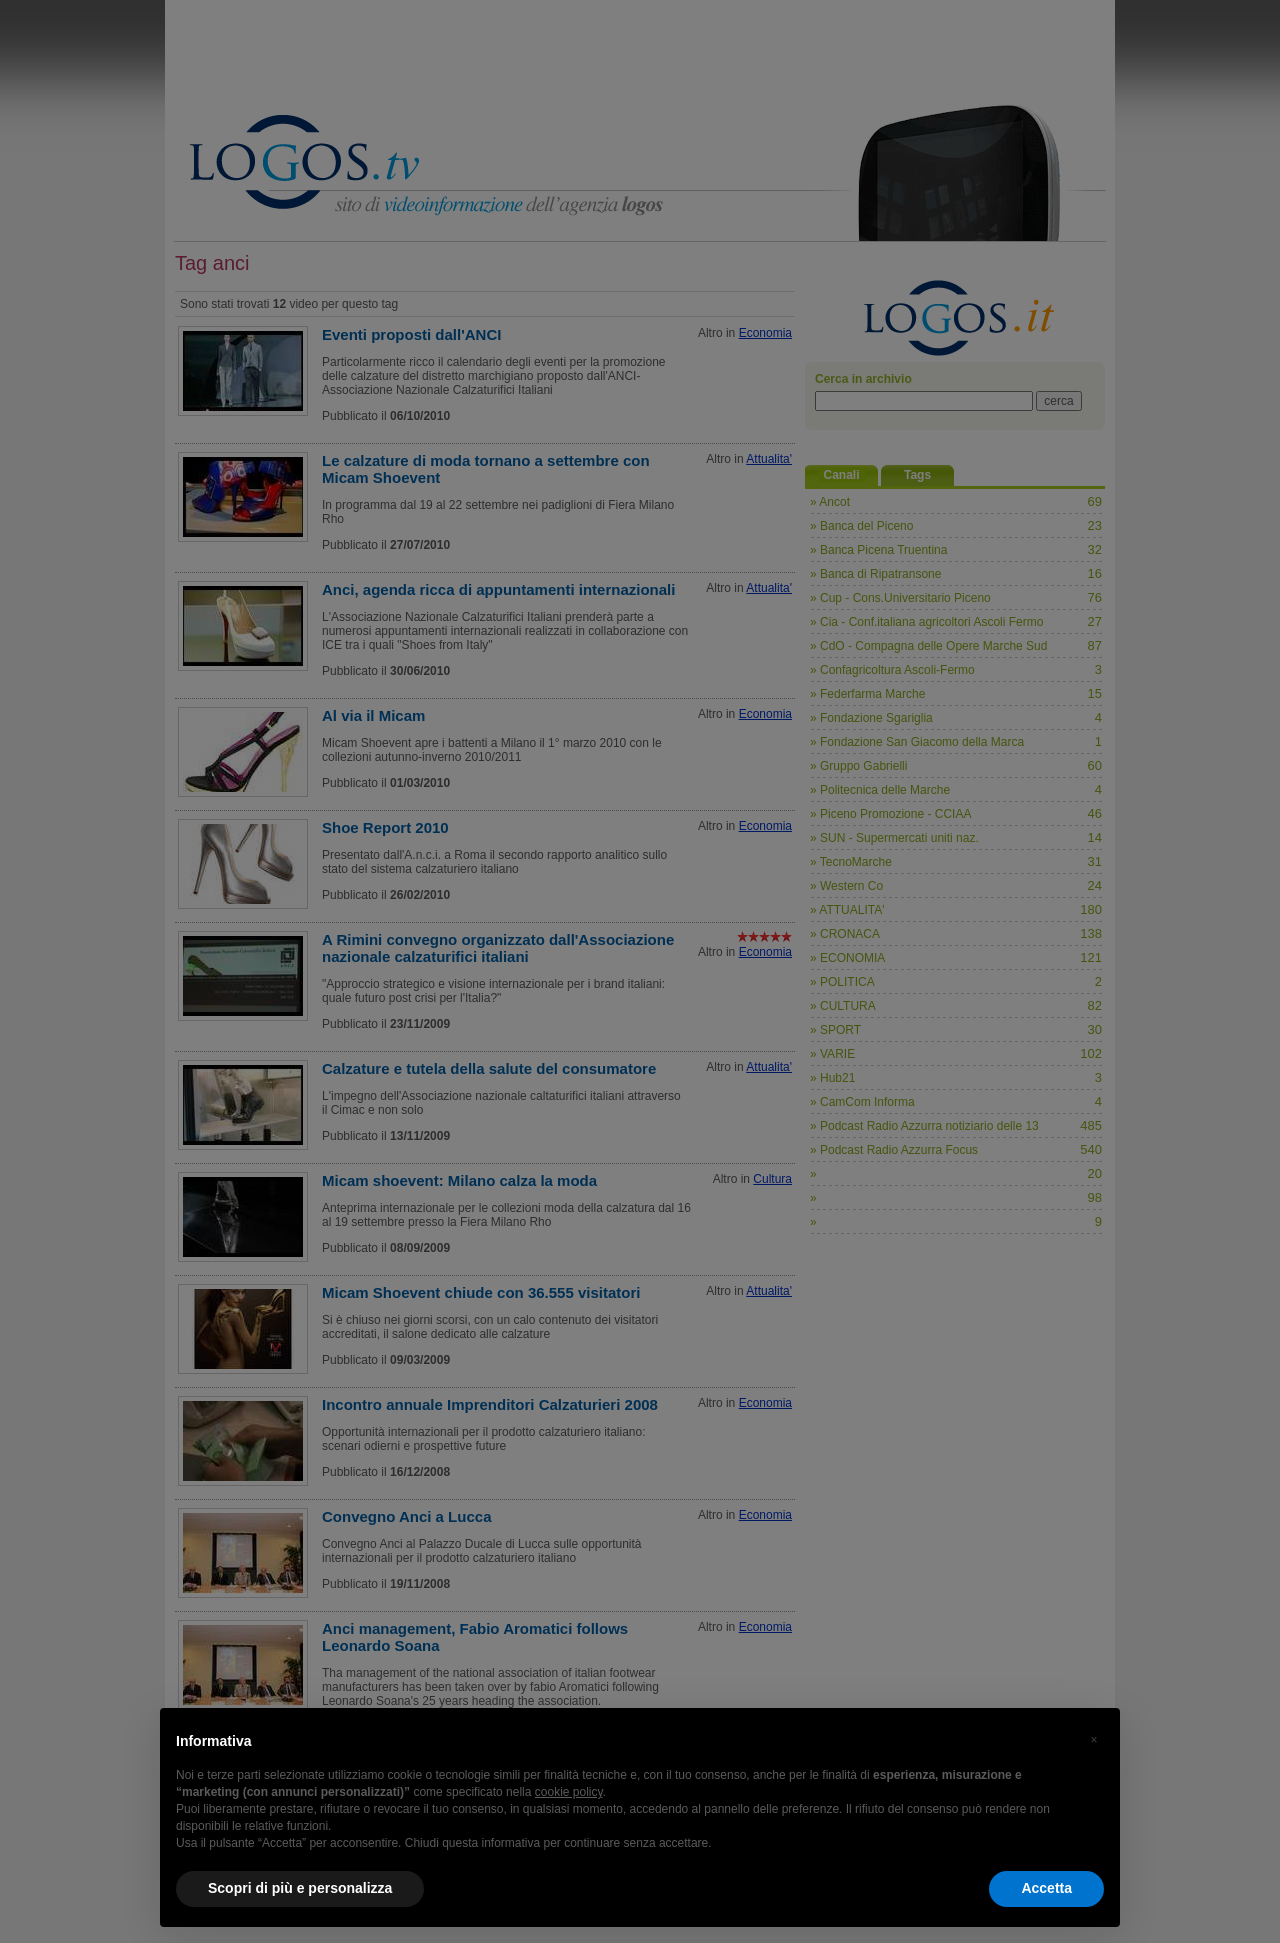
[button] (1094, 1740)
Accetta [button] (1046, 1888)
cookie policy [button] (569, 1792)
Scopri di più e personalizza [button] (300, 1888)
